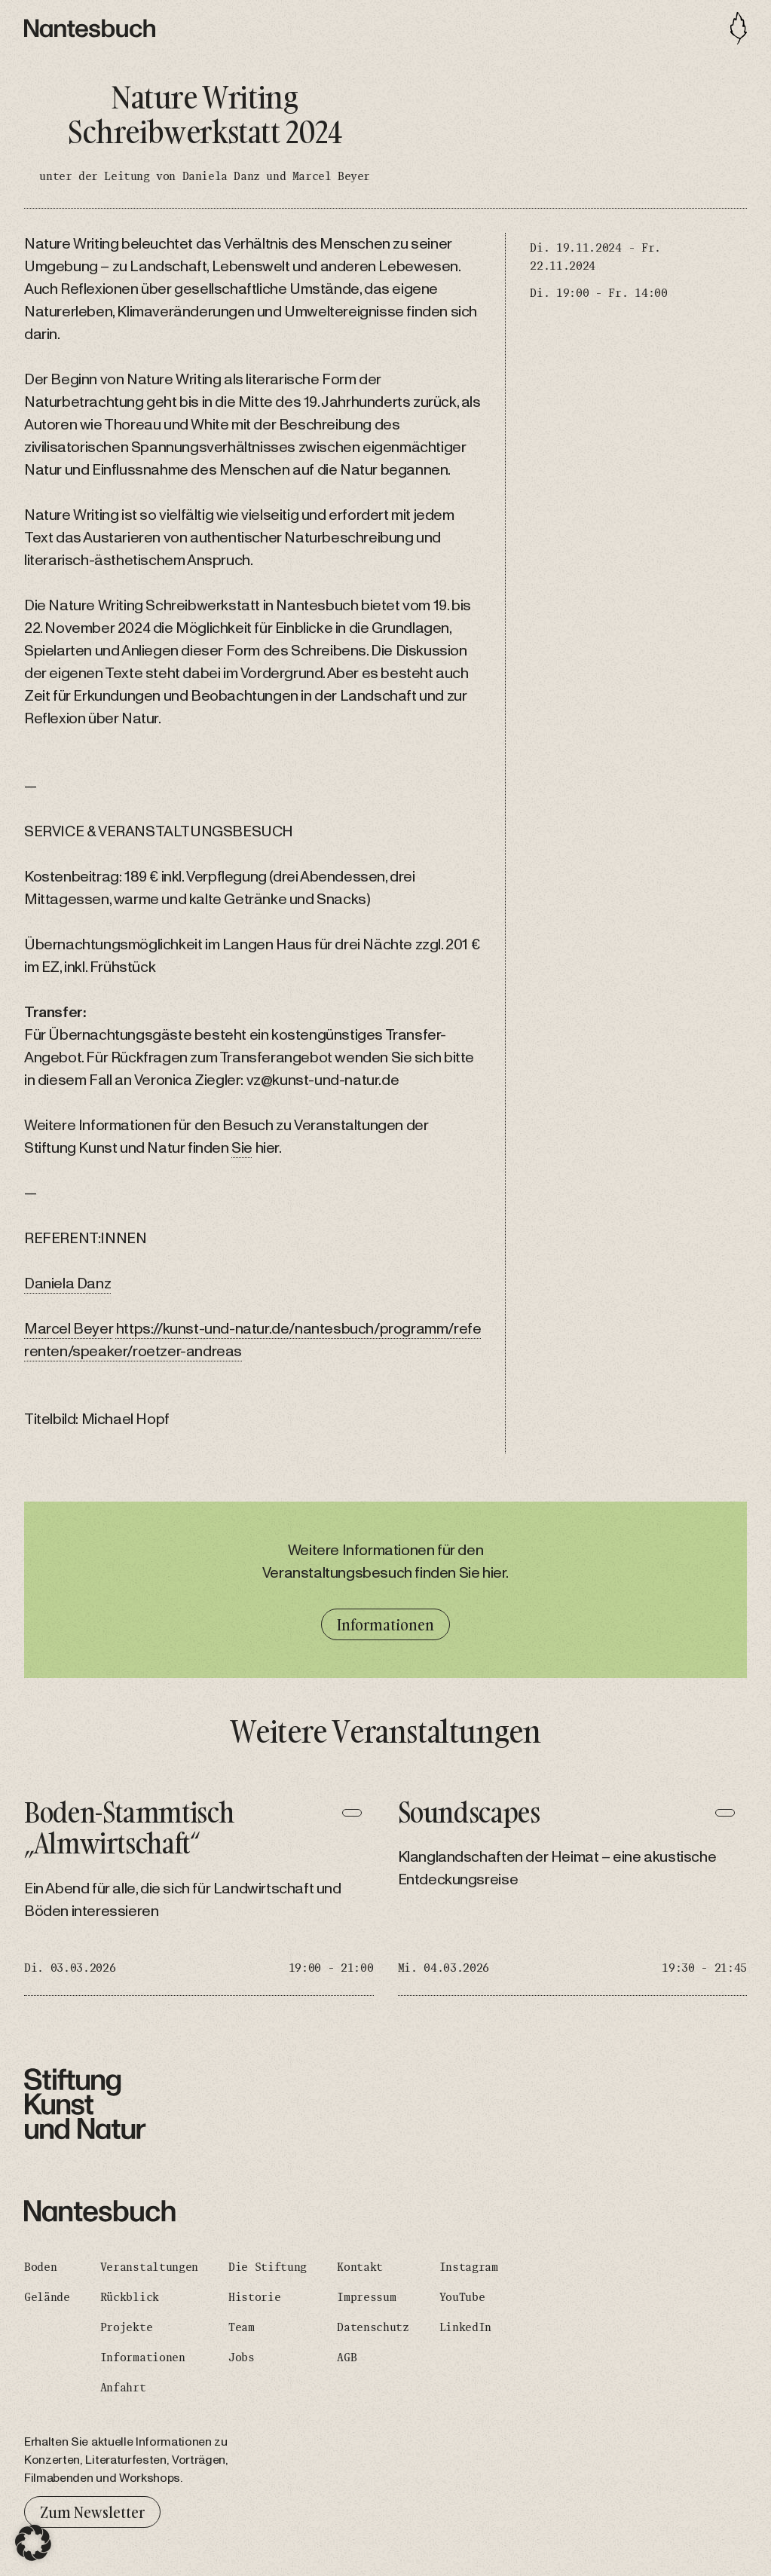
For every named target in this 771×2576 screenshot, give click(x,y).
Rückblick (129, 2297)
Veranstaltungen (149, 2267)
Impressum (366, 2297)
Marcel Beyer (68, 1329)
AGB (346, 2357)
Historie (254, 2297)
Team (241, 2327)
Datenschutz (372, 2327)
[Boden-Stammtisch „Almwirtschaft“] (199, 1896)
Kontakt (360, 2267)
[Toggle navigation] (738, 28)
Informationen (385, 1624)
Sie (241, 1148)
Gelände (47, 2297)
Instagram (468, 2267)
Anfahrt (123, 2388)
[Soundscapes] (573, 1896)
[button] (33, 2543)
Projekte (126, 2327)
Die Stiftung (267, 2267)
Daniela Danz (67, 1283)
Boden (40, 2267)
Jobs (241, 2357)
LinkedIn (465, 2327)
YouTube (462, 2297)
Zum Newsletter (92, 2512)
